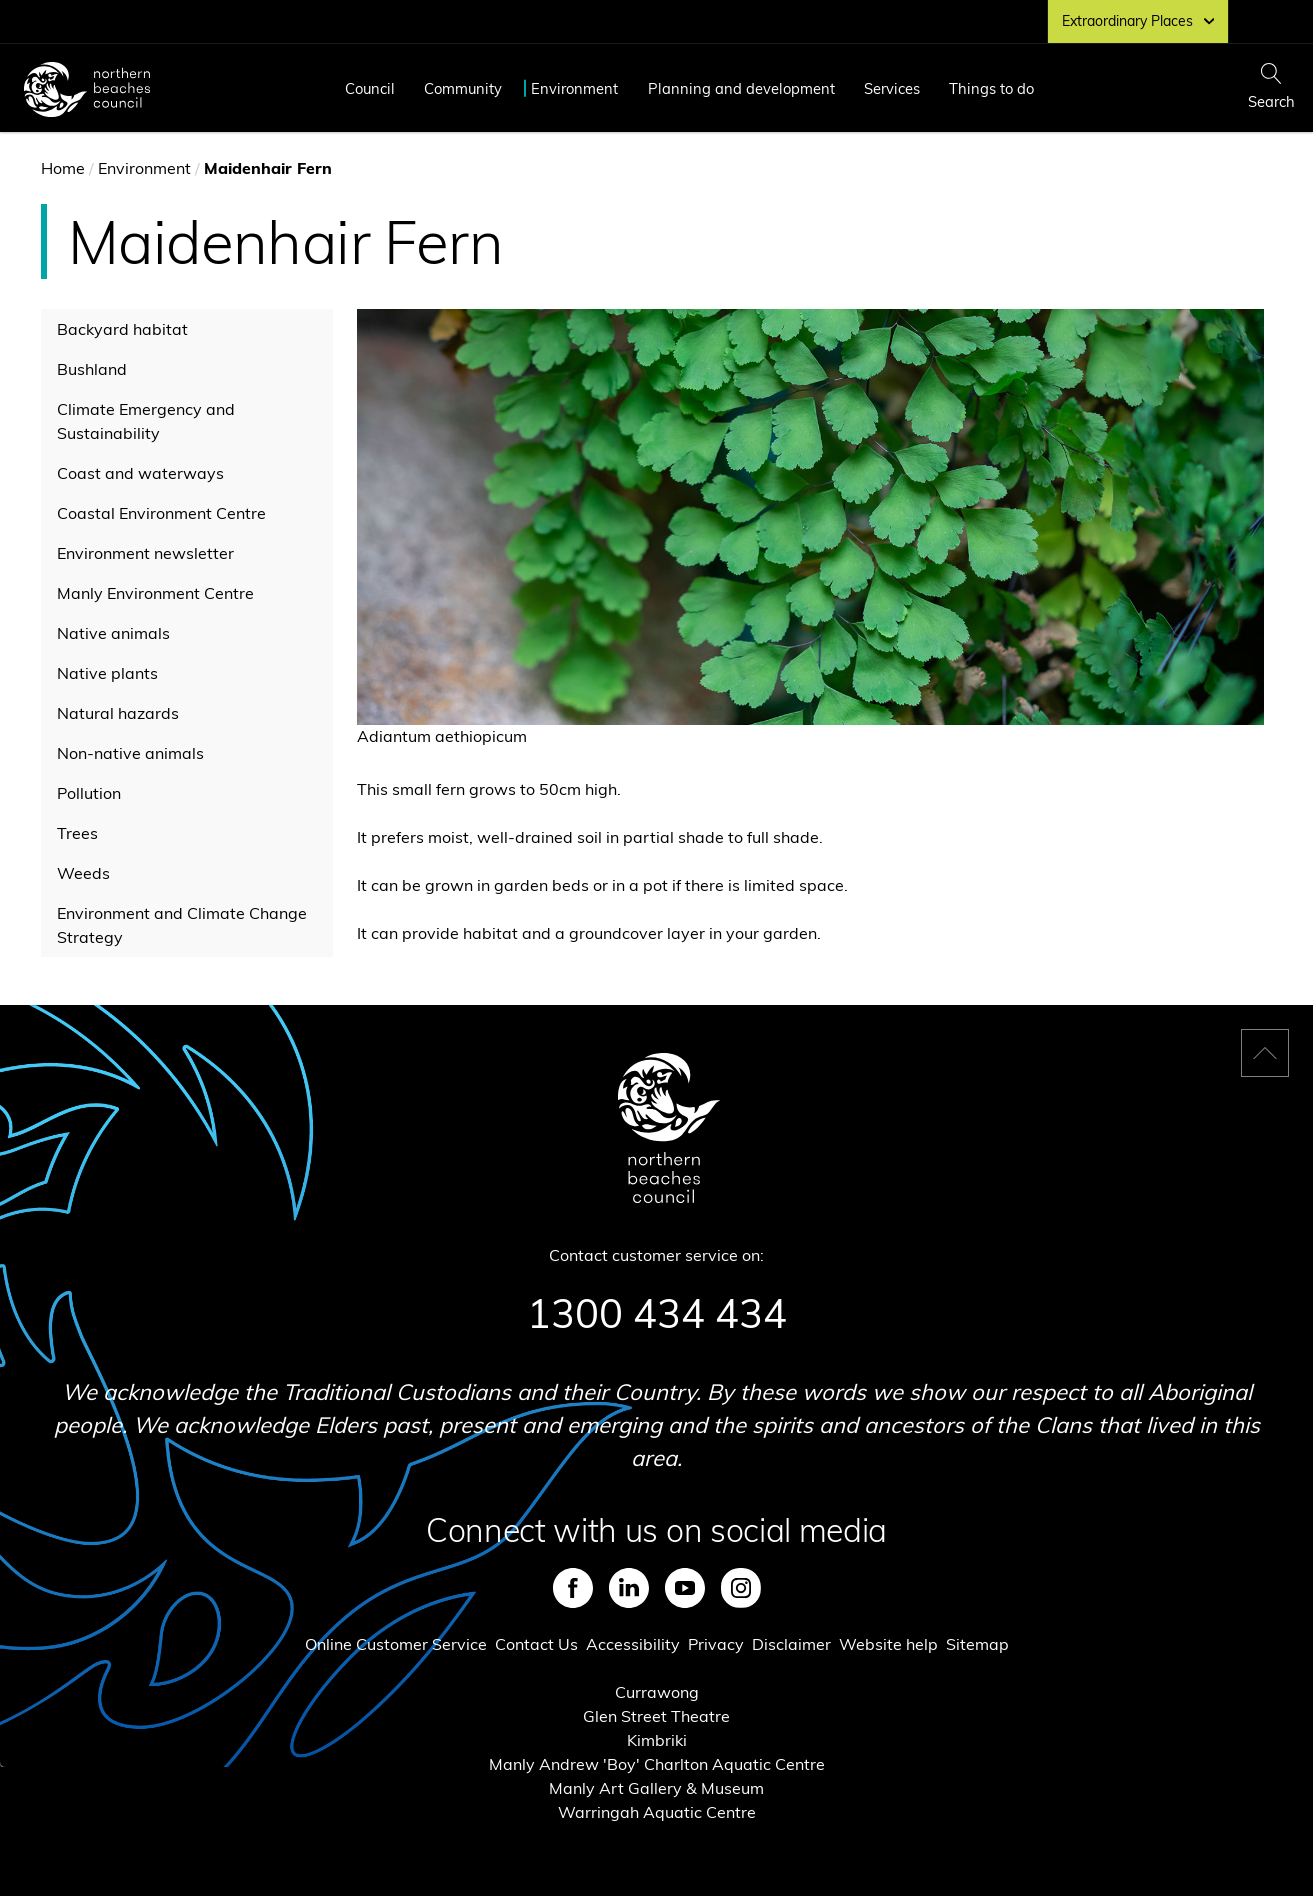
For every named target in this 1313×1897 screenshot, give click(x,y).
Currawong (657, 1692)
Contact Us (536, 1644)
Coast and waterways (140, 473)
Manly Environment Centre (155, 593)
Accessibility (633, 1644)
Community (463, 88)
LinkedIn (629, 1588)
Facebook (573, 1588)
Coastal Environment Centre (161, 513)
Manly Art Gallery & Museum (656, 1788)
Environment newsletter (145, 553)
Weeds (83, 873)
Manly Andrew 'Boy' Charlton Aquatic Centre (657, 1764)
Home (63, 168)
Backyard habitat (122, 329)
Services (892, 88)
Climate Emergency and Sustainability (146, 421)
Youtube (685, 1588)
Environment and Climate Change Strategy (182, 925)
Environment (574, 88)
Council (370, 88)
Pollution (89, 793)
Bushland (92, 369)
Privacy (716, 1644)
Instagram (741, 1588)
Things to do (991, 88)
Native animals (113, 633)
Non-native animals (130, 753)
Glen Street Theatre (656, 1716)
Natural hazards (118, 713)
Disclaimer (791, 1644)
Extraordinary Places (1138, 21)
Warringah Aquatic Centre (657, 1812)
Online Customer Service (396, 1644)
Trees (77, 833)
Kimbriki (657, 1740)
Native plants (107, 673)
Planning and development (741, 88)
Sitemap (977, 1644)
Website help (888, 1644)
